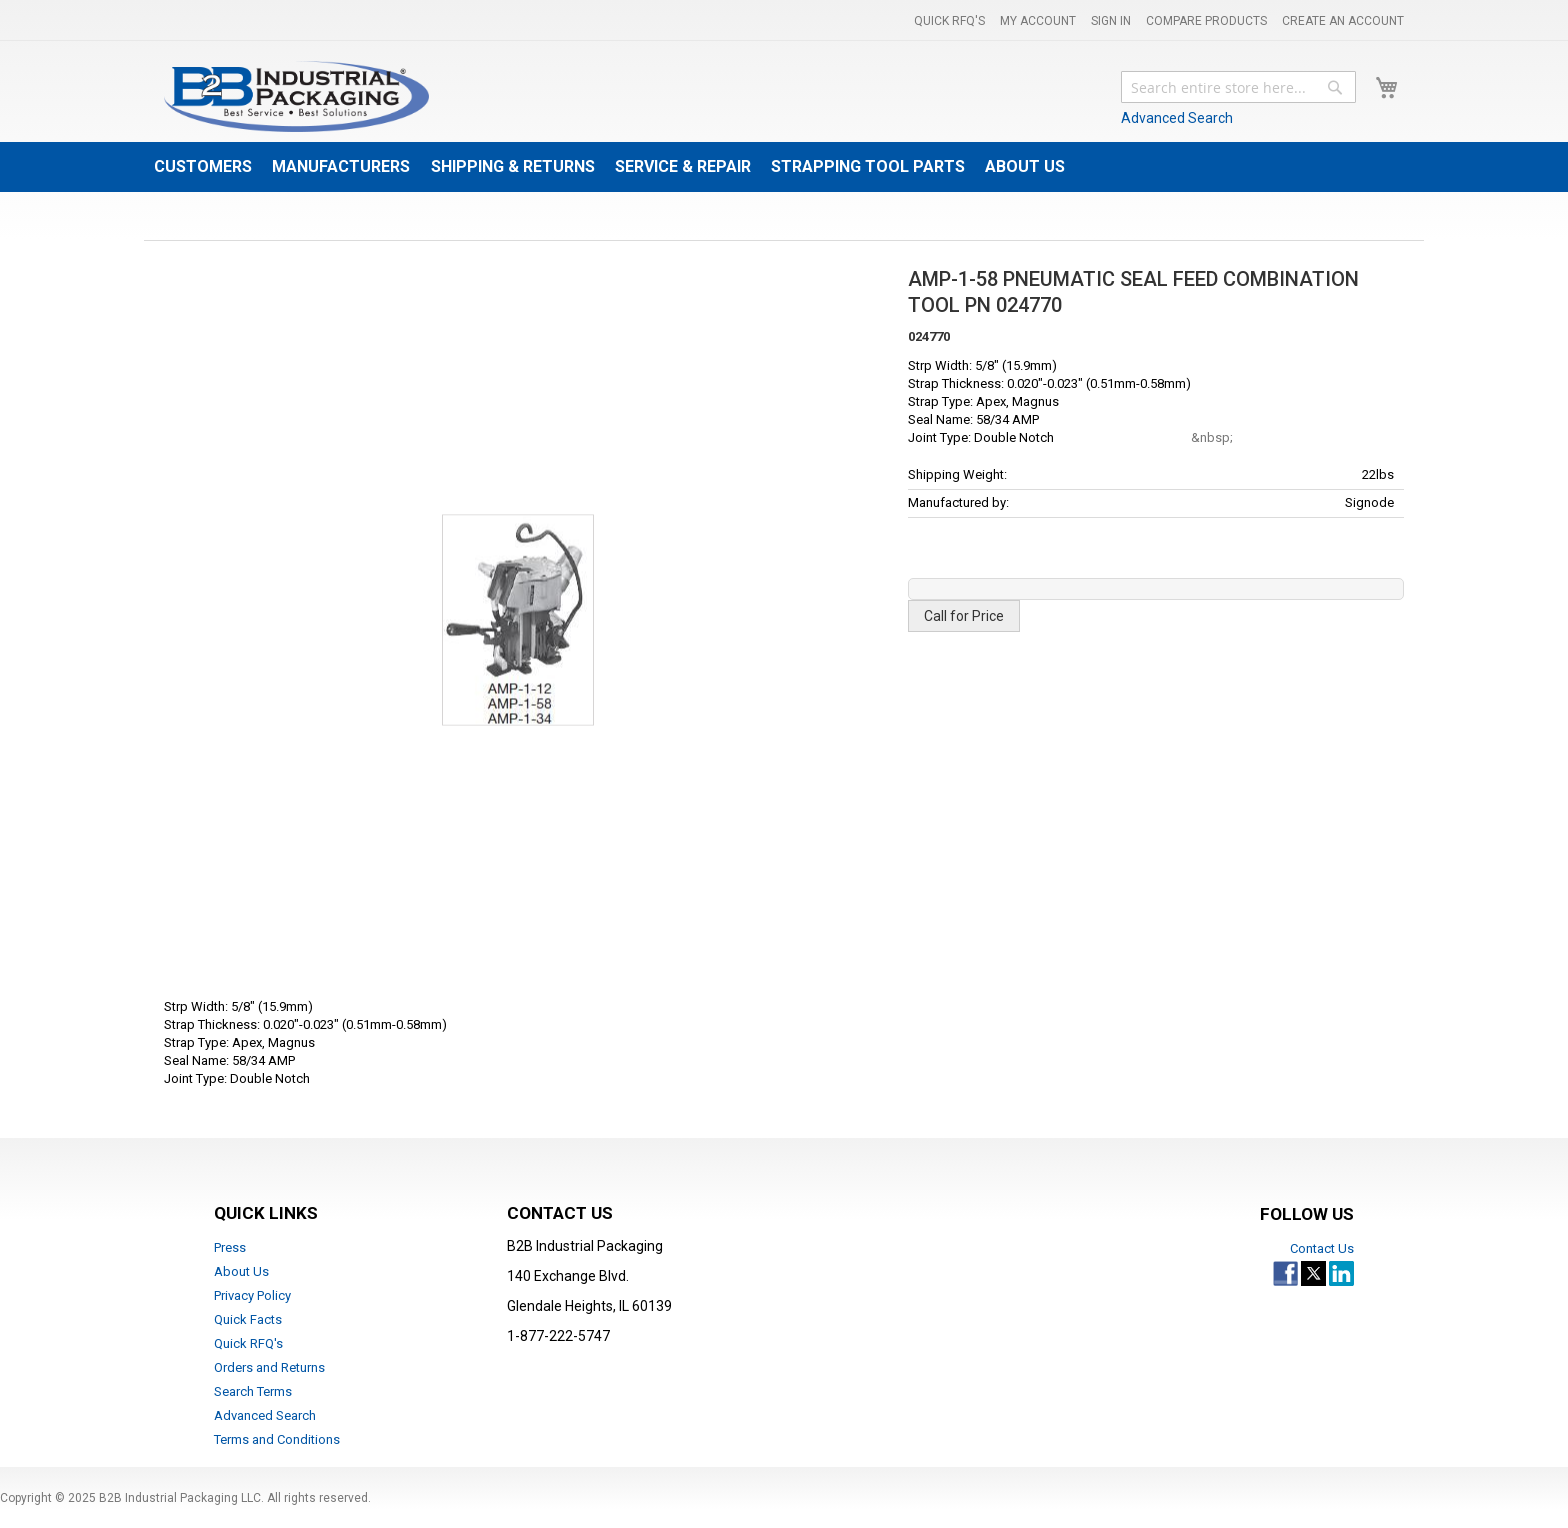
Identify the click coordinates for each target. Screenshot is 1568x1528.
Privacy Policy (252, 1295)
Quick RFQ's (949, 21)
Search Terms (253, 1391)
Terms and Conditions (277, 1439)
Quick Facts (248, 1319)
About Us (241, 1271)
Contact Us (1322, 1248)
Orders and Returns (269, 1367)
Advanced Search (1177, 118)
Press (230, 1247)
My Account (1038, 21)
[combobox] (1238, 87)
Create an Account (1343, 21)
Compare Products (1206, 21)
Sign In (1111, 21)
